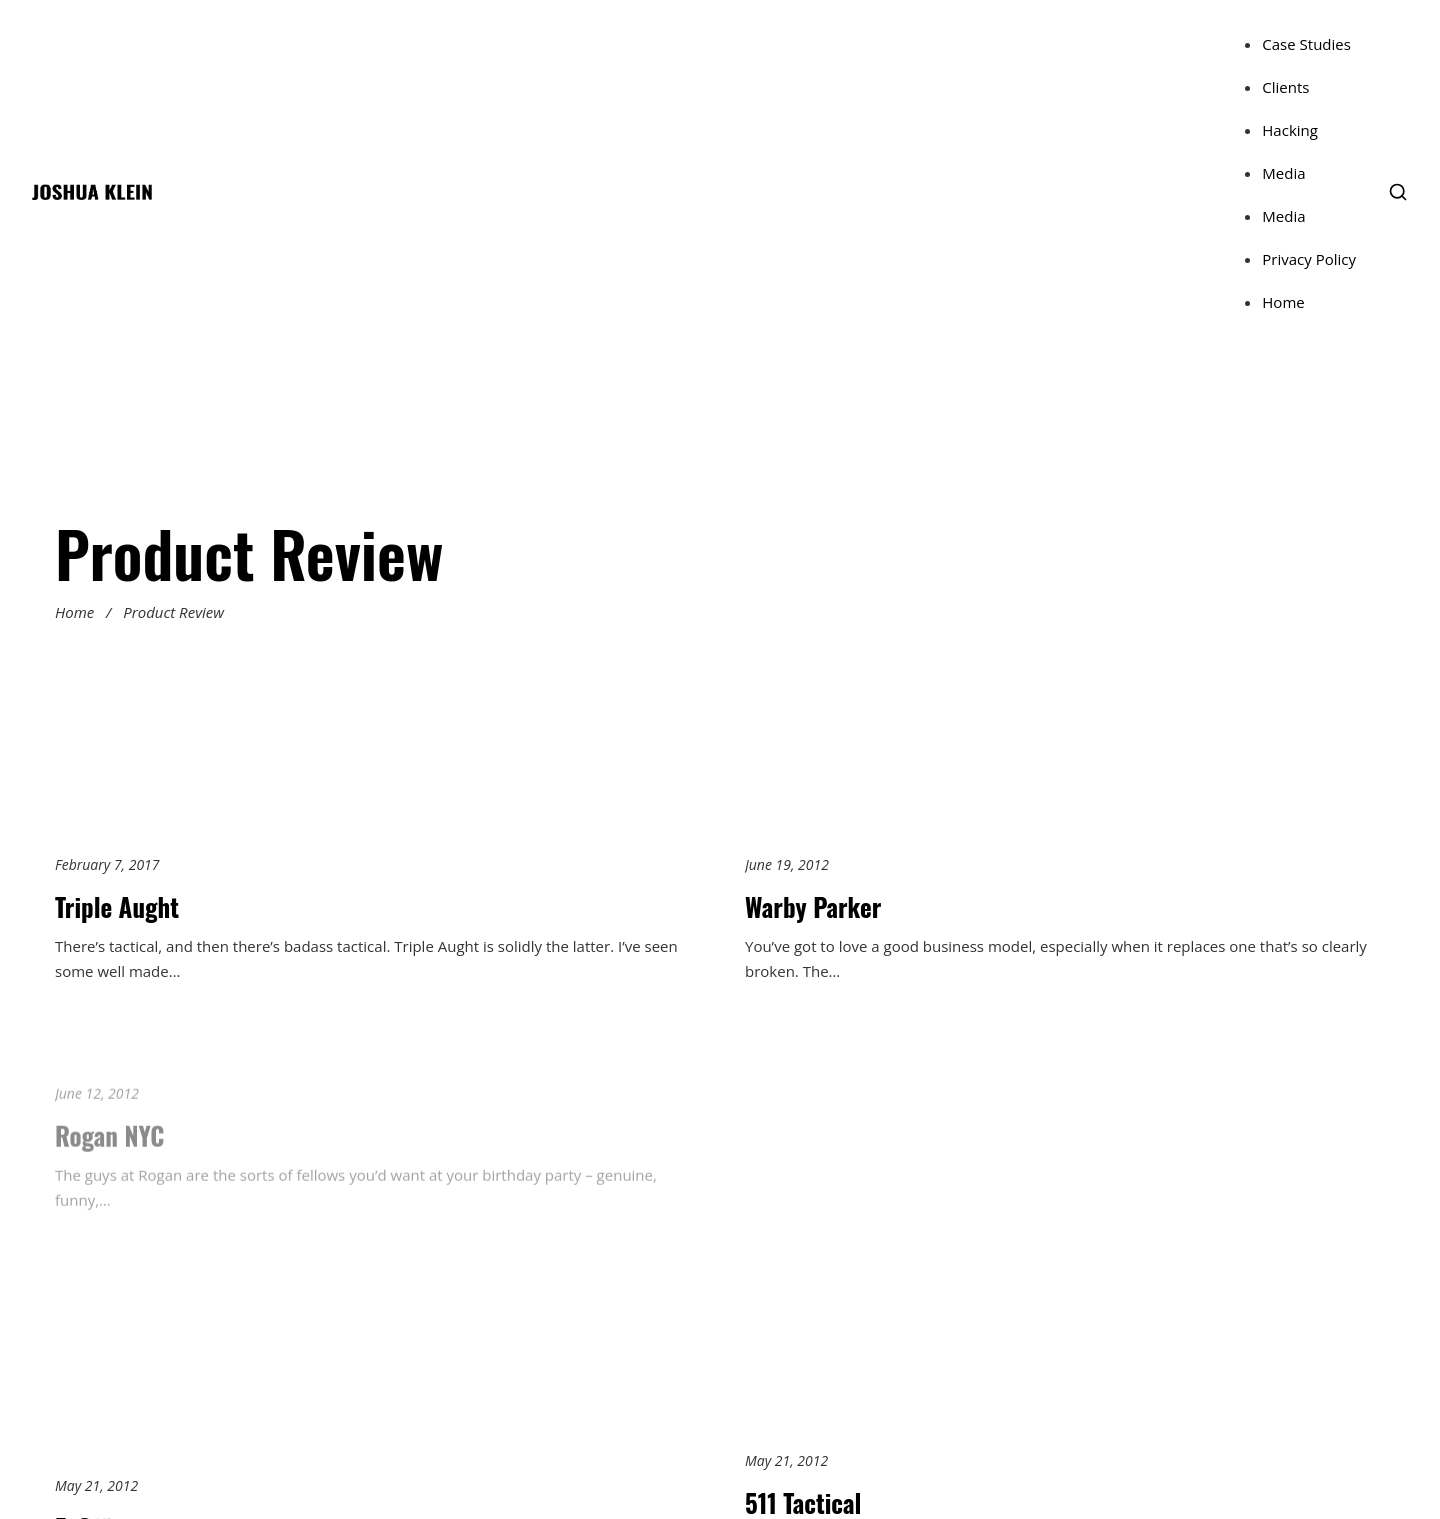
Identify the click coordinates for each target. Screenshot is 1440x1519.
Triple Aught (117, 906)
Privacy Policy (1309, 259)
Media (1283, 173)
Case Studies (1306, 44)
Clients (1285, 87)
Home (1283, 302)
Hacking (1290, 130)
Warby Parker (813, 906)
